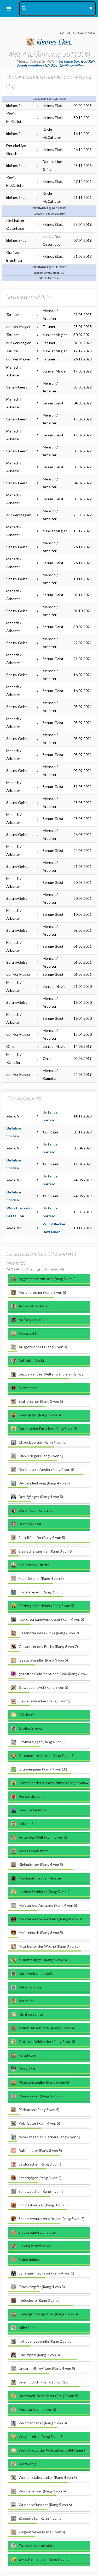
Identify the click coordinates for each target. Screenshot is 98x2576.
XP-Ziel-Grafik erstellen (63, 65)
